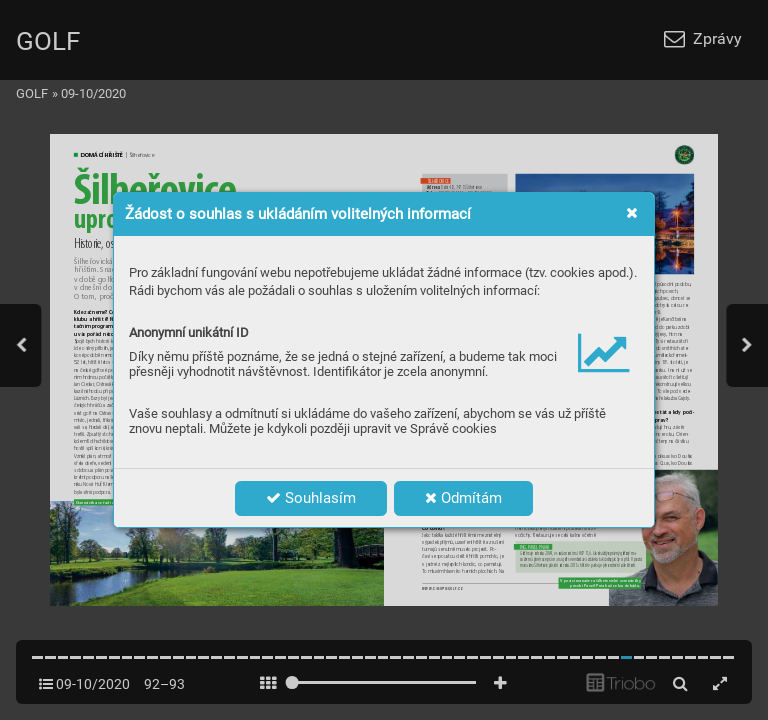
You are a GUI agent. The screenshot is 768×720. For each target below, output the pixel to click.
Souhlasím (311, 498)
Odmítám (463, 498)
